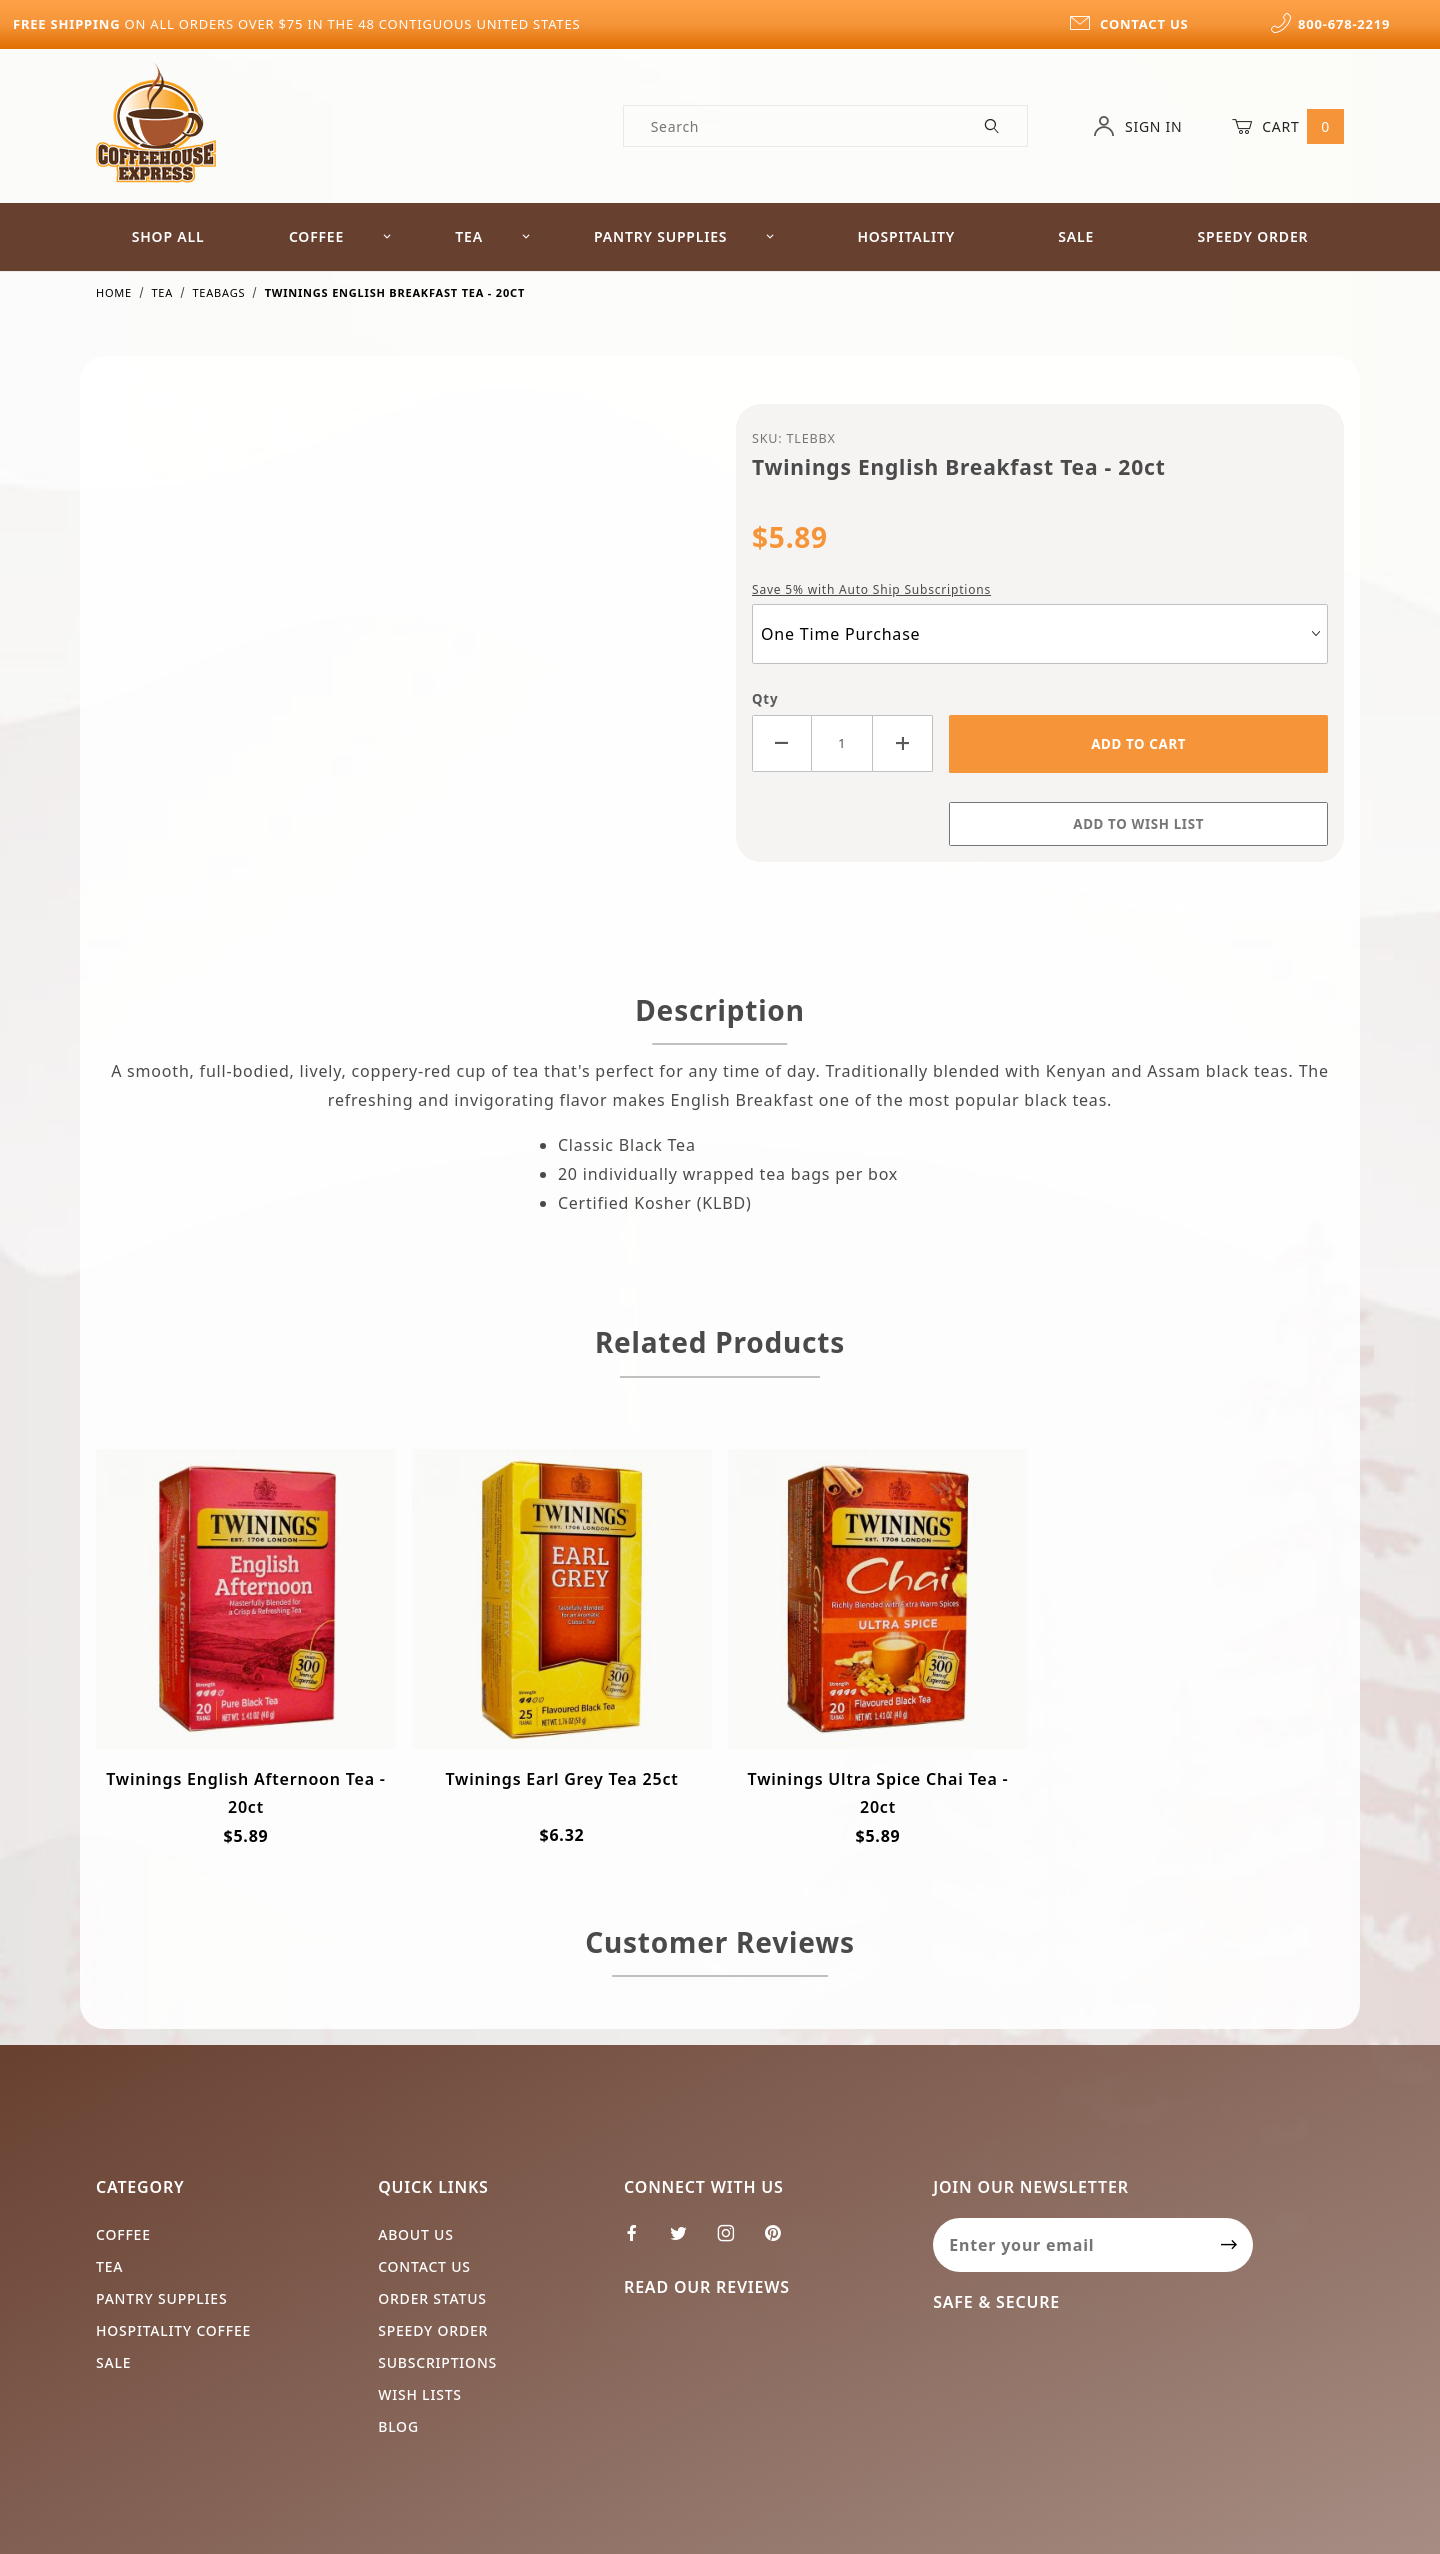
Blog (398, 2426)
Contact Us (424, 2266)
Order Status (432, 2298)
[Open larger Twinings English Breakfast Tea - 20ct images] (400, 644)
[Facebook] (640, 2241)
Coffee (340, 236)
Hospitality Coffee (173, 2330)
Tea (493, 236)
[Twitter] (687, 2241)
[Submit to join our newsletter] (1229, 2245)
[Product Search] (791, 126)
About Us (416, 2234)
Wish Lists (420, 2394)
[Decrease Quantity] (782, 743)
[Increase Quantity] (903, 743)
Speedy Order (1252, 236)
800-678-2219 (1330, 24)
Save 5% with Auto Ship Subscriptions (871, 589)
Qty (765, 699)
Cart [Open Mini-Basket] (1288, 126)
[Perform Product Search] (992, 126)
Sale (1076, 236)
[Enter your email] (1069, 2245)
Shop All (168, 236)
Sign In (1137, 126)
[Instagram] (734, 2241)
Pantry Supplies (684, 236)
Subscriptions (437, 2362)
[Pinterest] (781, 2241)
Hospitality (906, 236)
